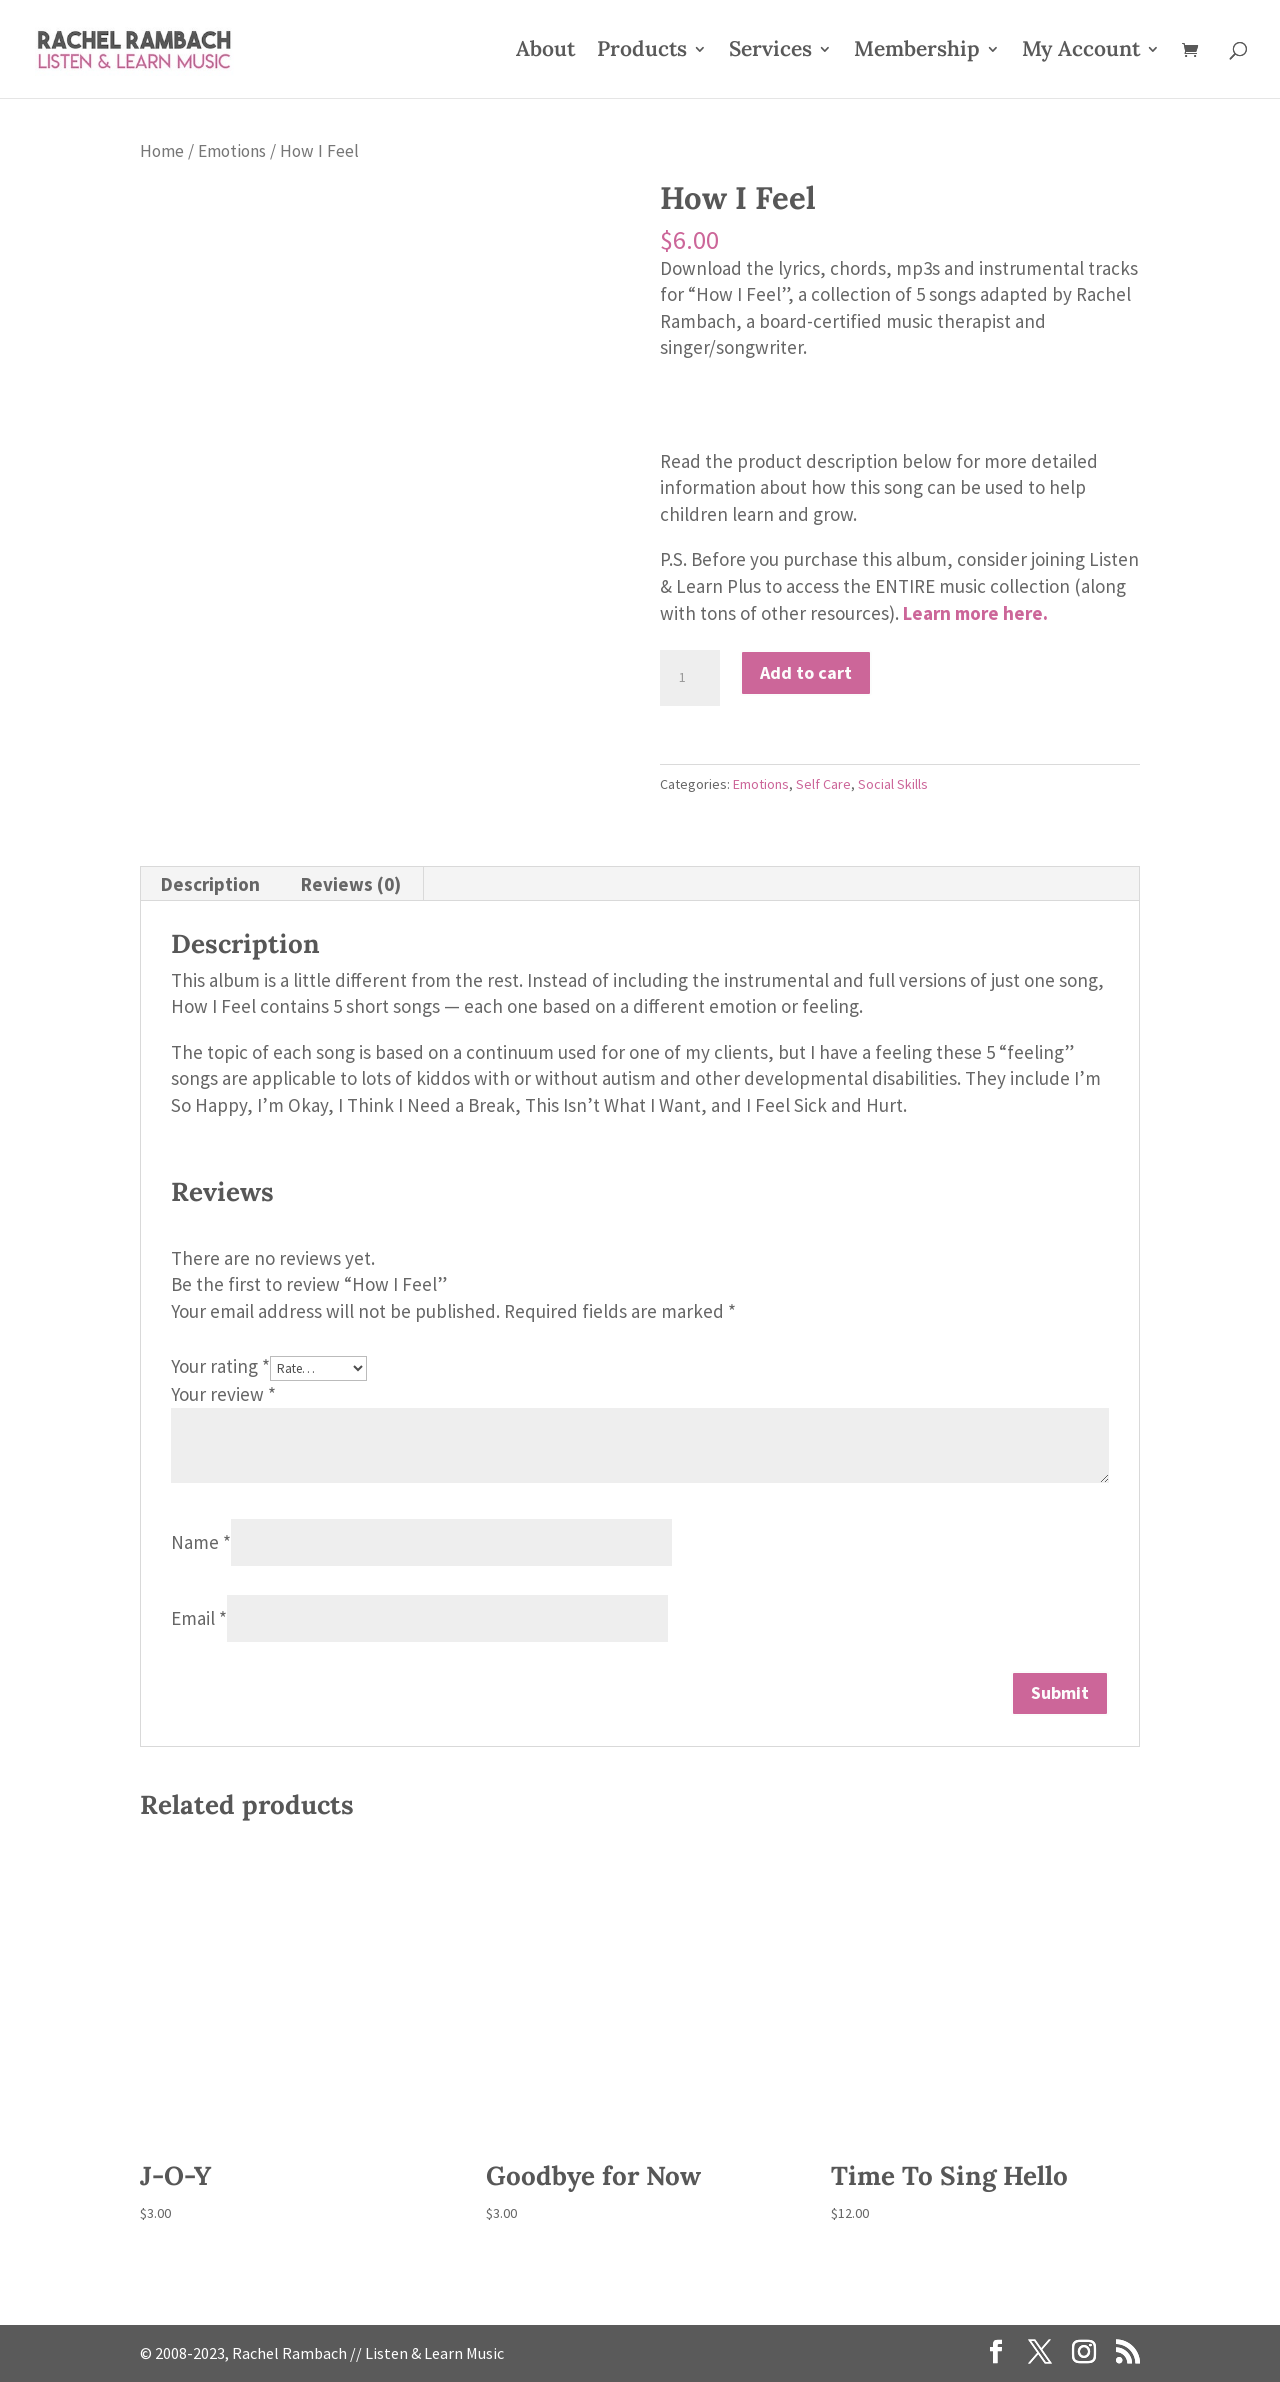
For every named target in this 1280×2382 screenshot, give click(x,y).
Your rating (220, 1366)
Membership (917, 52)
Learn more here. (975, 613)
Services (770, 52)
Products (642, 52)
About (545, 52)
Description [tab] (210, 884)
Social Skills (893, 784)
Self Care (823, 784)
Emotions (232, 151)
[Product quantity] (690, 678)
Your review (223, 1394)
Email (199, 1618)
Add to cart (806, 672)
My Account (1081, 52)
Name (201, 1542)
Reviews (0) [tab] (351, 884)
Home (162, 151)
